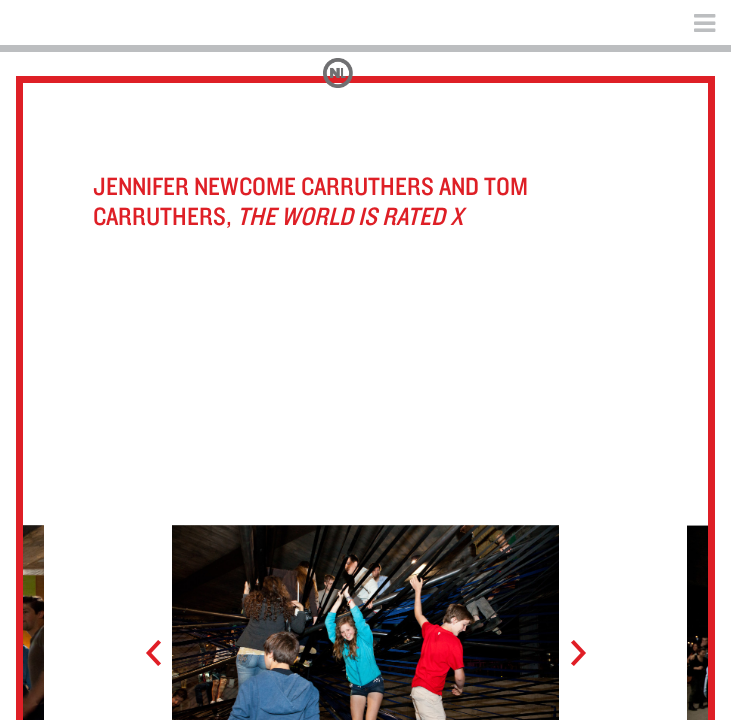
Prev (162, 654)
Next (568, 654)
